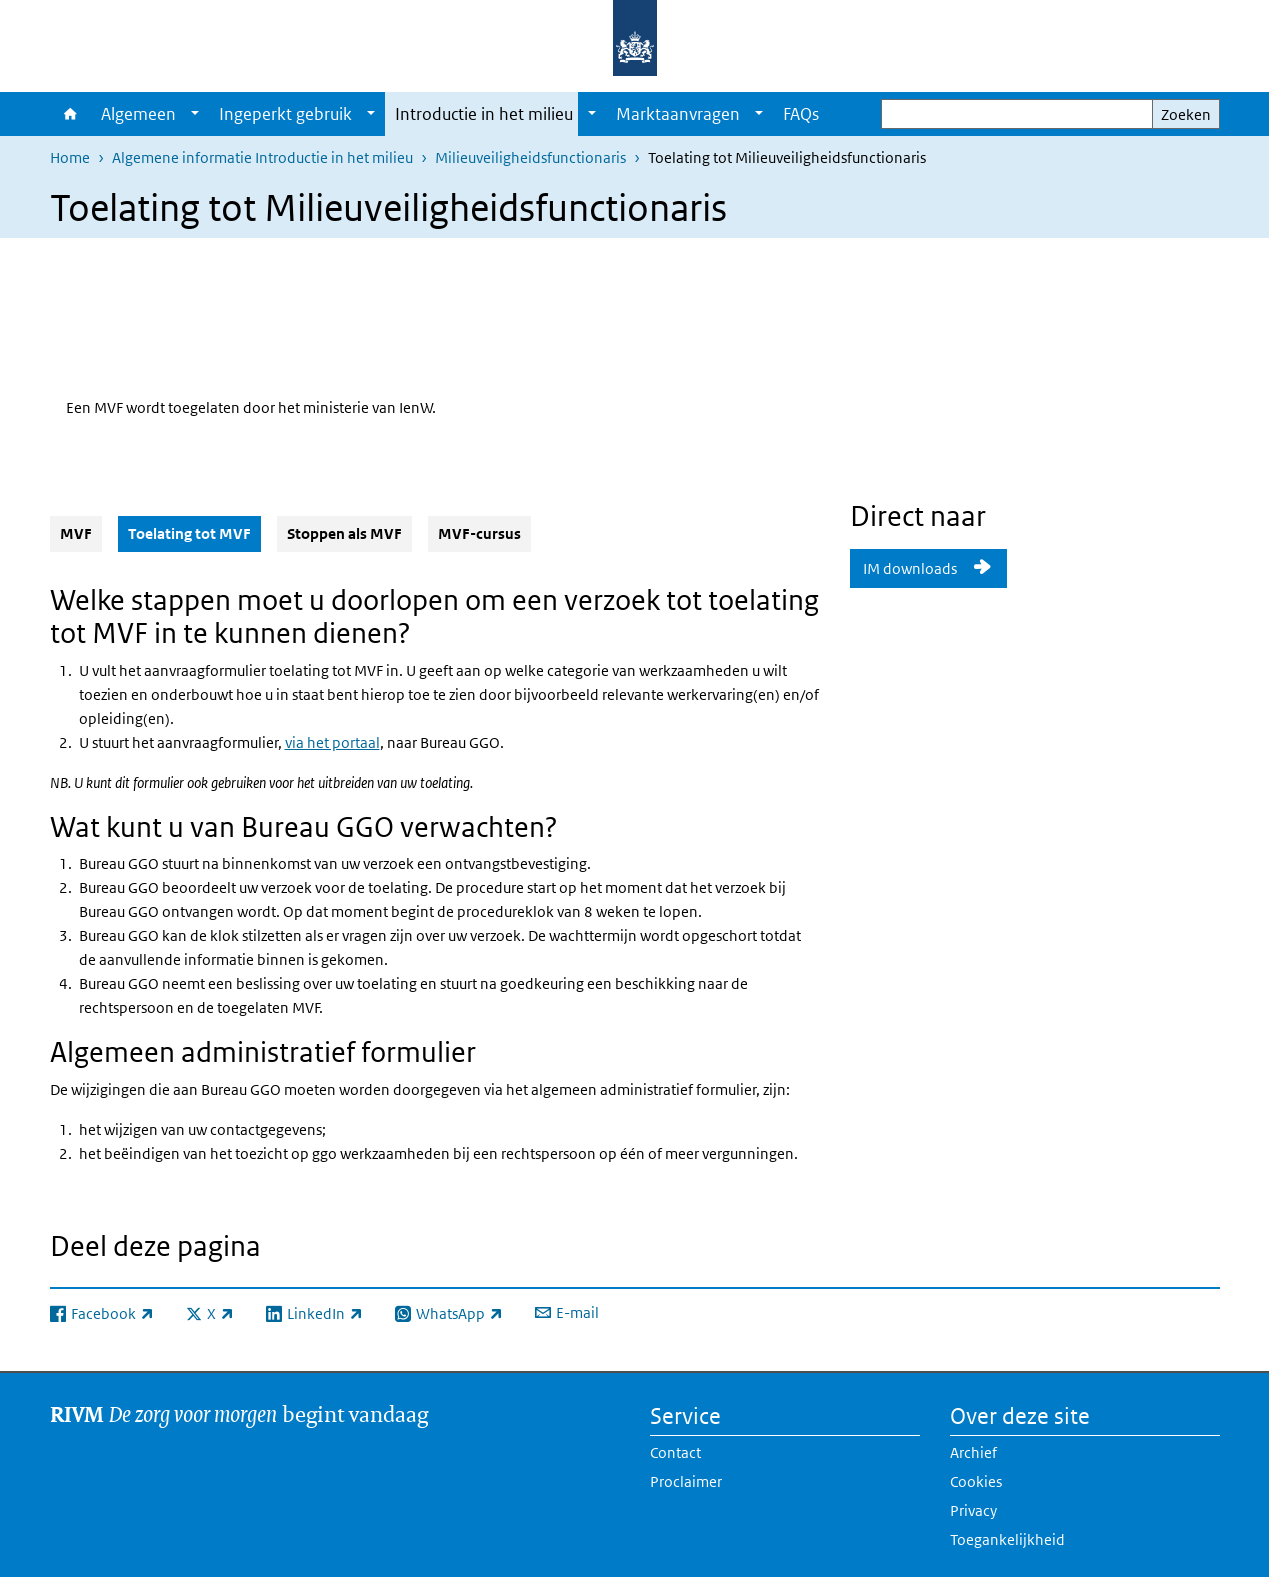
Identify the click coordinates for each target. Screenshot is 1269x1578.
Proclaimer (686, 1481)
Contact (675, 1452)
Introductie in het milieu (484, 114)
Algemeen (138, 114)
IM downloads (911, 568)
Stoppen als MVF (344, 533)
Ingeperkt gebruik (285, 114)
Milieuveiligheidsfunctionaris (530, 157)
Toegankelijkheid (1007, 1539)
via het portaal (332, 742)
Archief (973, 1452)
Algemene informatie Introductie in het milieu (262, 157)
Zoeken (1186, 114)
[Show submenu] (195, 114)
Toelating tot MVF (194, 533)
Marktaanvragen (678, 114)
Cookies (976, 1481)
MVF (76, 533)
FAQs (801, 114)
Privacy (973, 1510)
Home (70, 114)
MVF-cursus (479, 533)
